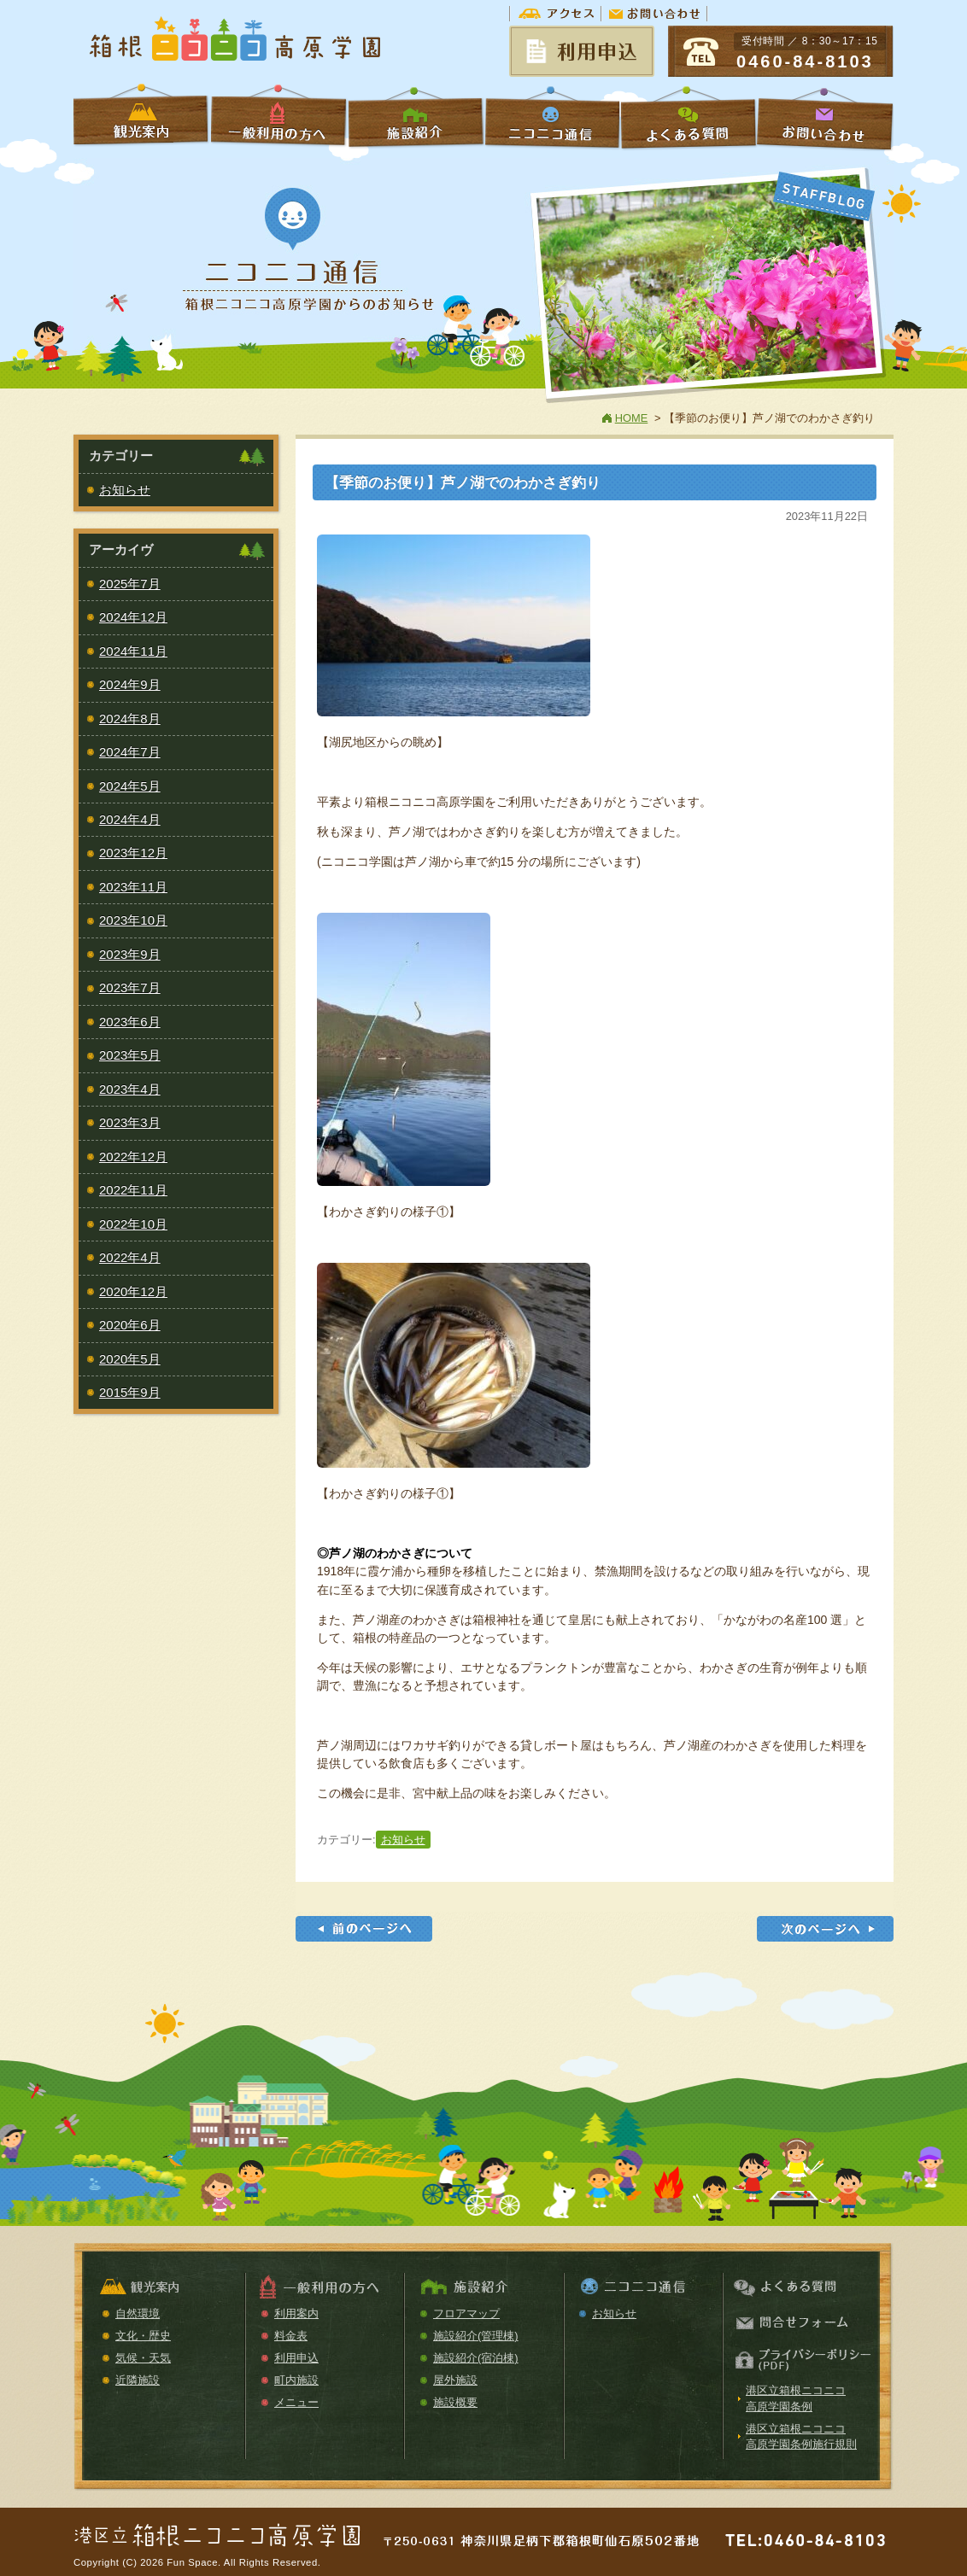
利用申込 (296, 2357)
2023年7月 (130, 987)
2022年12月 (133, 1156)
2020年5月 (130, 1359)
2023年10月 (133, 920)
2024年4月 (130, 819)
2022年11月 (133, 1190)
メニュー (296, 2402)
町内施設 (296, 2380)
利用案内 (296, 2313)
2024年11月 (133, 651)
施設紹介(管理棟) (476, 2335)
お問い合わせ (654, 13)
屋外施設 (455, 2380)
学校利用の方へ (141, 117)
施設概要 (455, 2402)
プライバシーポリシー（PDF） (800, 2360)
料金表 (291, 2335)
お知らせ (403, 1839)
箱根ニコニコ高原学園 (218, 2529)
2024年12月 (133, 617)
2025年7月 (130, 583)
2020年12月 (133, 1291)
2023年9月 (130, 954)
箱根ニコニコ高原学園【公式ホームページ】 (235, 41)
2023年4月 (130, 1089)
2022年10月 (133, 1224)
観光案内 (164, 2288)
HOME (631, 418)
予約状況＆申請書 (581, 51)
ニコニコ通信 (552, 117)
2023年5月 (130, 1055)
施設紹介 (415, 117)
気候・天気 (143, 2357)
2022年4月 (130, 1257)
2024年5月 (130, 786)
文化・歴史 (143, 2335)
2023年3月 (130, 1122)
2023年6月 (130, 1021)
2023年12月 (133, 852)
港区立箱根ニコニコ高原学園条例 (796, 2398)
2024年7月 (130, 752)
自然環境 (137, 2313)
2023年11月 (133, 886)
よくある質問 (688, 117)
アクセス (555, 13)
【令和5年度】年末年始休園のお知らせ (825, 1929)
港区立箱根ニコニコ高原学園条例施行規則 (801, 2436)
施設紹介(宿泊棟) (476, 2357)
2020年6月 (130, 1324)
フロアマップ (466, 2313)
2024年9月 (130, 684)
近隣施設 (137, 2380)
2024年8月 (130, 718)
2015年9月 (130, 1392)
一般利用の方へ (278, 117)
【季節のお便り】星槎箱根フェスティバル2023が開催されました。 (364, 1929)
